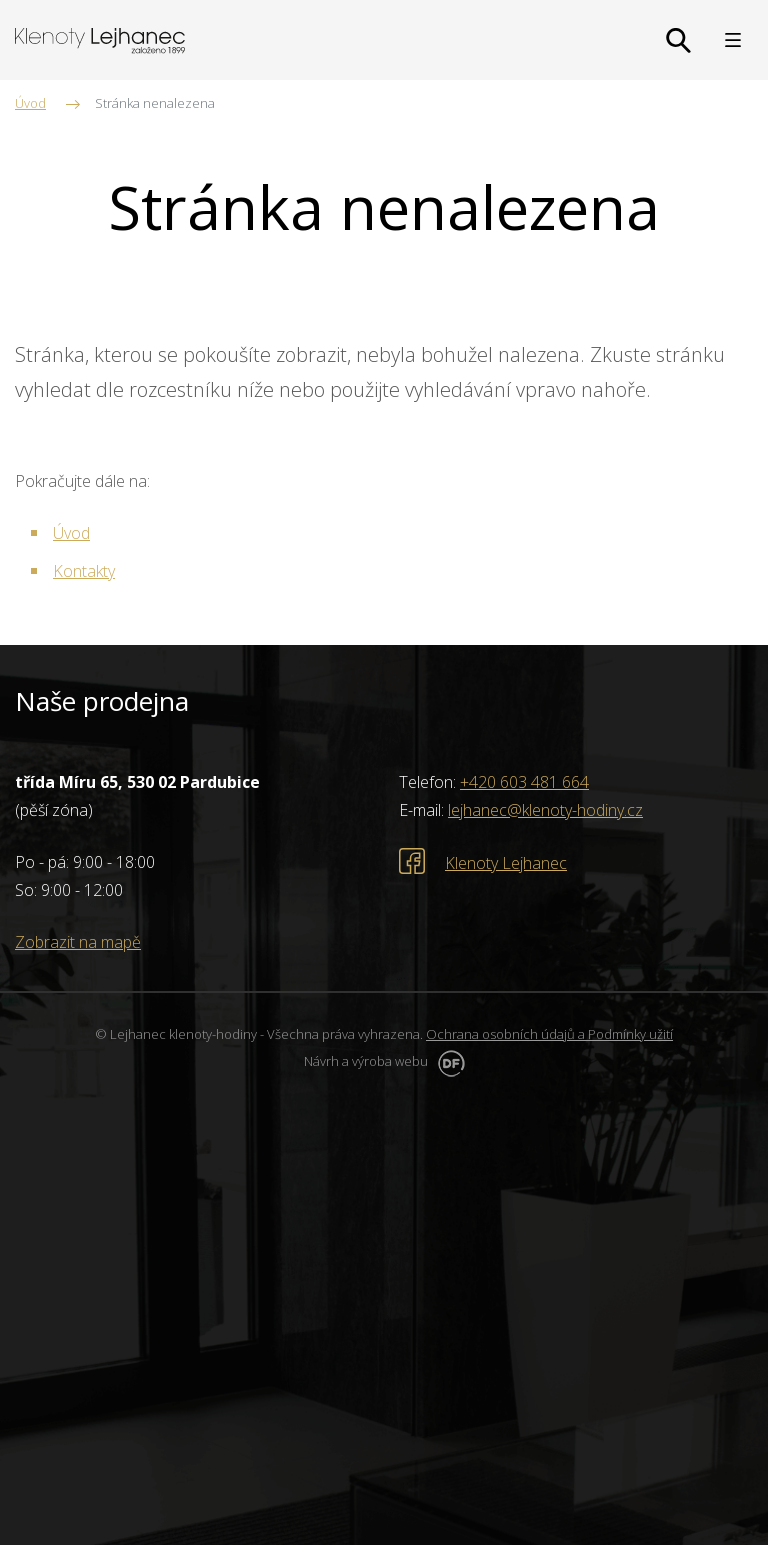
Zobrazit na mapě (78, 942)
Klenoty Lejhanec (506, 863)
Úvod (71, 533)
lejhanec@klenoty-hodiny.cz (545, 810)
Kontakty (84, 571)
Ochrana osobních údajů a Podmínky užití (549, 1034)
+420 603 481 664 (524, 782)
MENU (733, 40)
